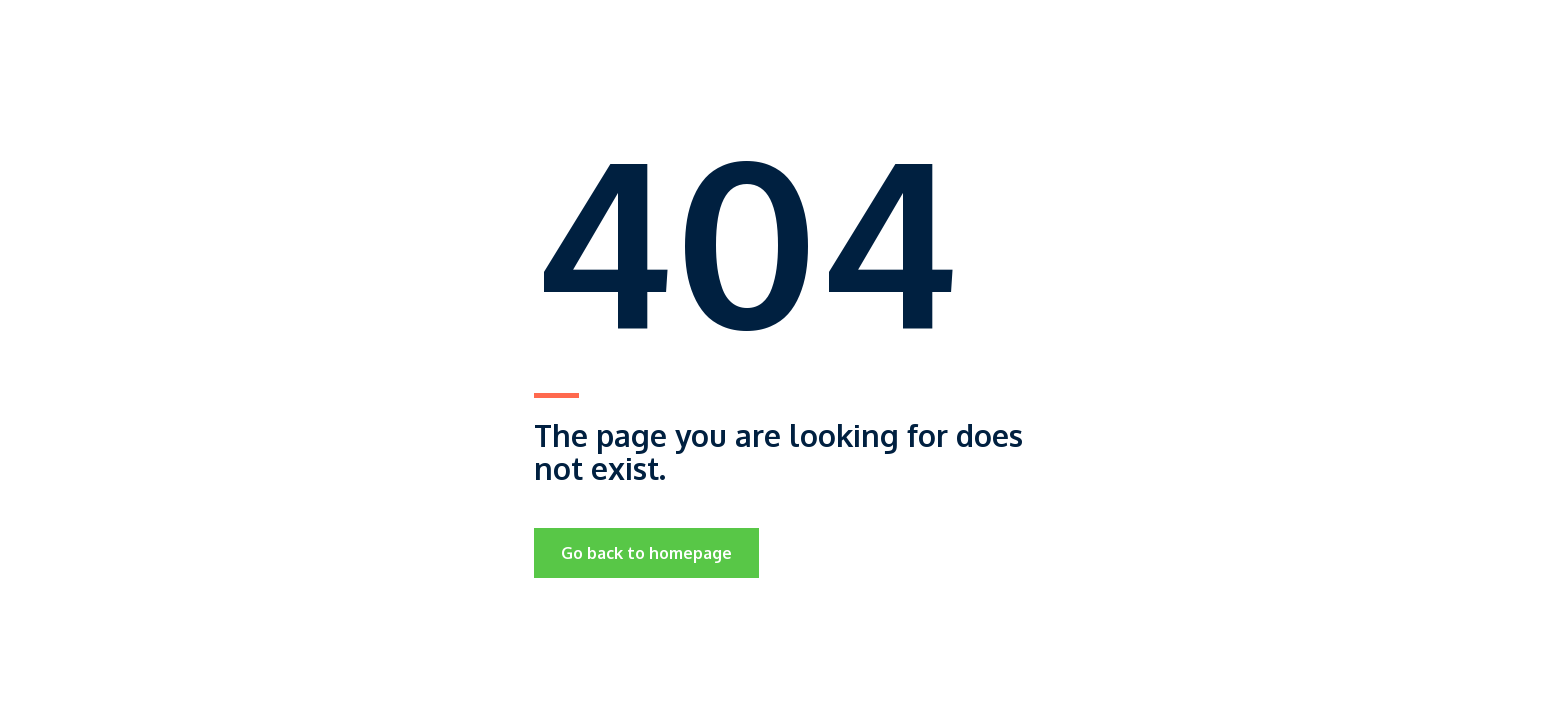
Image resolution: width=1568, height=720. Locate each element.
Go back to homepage (646, 553)
